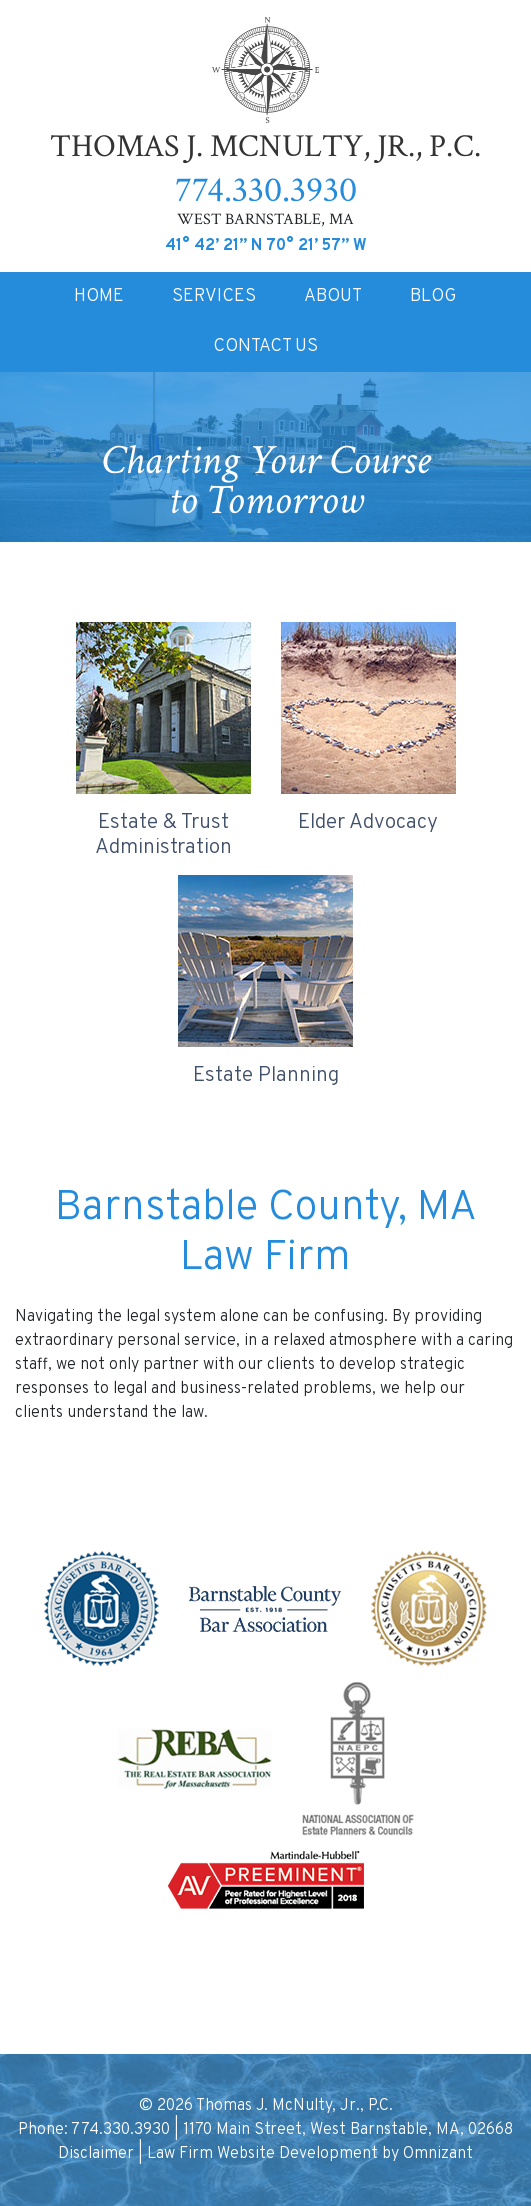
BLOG (433, 296)
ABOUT (333, 296)
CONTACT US (265, 346)
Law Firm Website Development (262, 2154)
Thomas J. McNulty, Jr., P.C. (265, 92)
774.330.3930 (266, 190)
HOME (99, 296)
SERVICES (214, 296)
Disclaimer (96, 2154)
